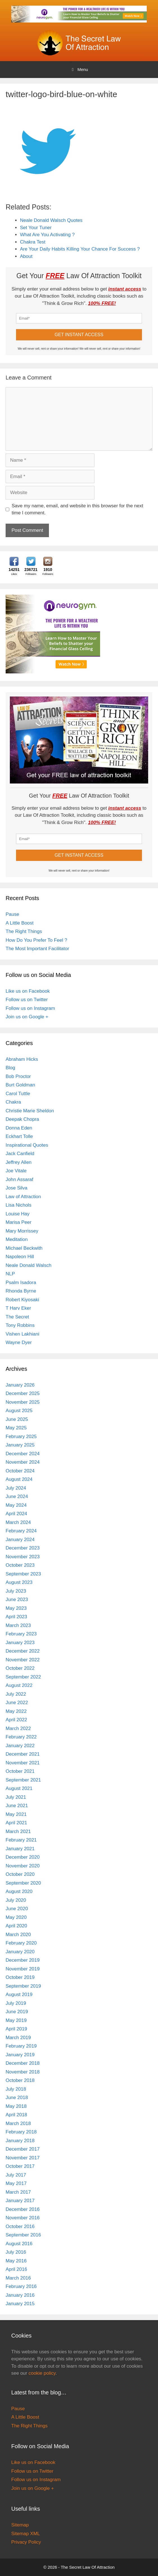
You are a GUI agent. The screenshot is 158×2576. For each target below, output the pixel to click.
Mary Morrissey (22, 1231)
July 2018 (16, 2089)
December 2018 (23, 2063)
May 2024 (16, 1505)
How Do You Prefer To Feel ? (36, 940)
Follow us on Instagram (30, 1008)
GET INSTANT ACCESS (79, 334)
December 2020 (23, 1857)
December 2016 (23, 2209)
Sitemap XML (25, 2533)
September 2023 (23, 1574)
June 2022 (17, 1702)
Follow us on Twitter (27, 999)
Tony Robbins (20, 1325)
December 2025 (23, 1393)
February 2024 (21, 1530)
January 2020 (20, 1951)
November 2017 (23, 2157)
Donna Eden (19, 1128)
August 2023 (19, 1582)
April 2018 (16, 2114)
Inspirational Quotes (27, 1145)
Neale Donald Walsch (28, 1265)
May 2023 (16, 1608)
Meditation (17, 1239)
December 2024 (23, 1453)
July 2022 (16, 1694)
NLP (10, 1273)
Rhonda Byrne (21, 1291)
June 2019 (17, 2011)
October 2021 (20, 1771)
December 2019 (23, 1960)
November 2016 (23, 2217)
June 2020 (17, 1908)
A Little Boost (19, 923)
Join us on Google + (27, 1016)
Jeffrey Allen (18, 1162)
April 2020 (16, 1925)
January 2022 (20, 1745)
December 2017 (23, 2149)
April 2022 (16, 1719)
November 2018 (23, 2072)
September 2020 (23, 1883)
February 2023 (21, 1634)
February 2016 (21, 2286)
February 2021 (21, 1840)
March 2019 (18, 2037)
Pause (12, 914)
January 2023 (20, 1642)
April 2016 (16, 2269)
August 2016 (19, 2243)
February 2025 (21, 1436)
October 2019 (20, 1977)
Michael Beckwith (24, 1248)
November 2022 (23, 1659)
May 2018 (16, 2106)
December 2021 (23, 1754)
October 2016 (20, 2226)
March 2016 (18, 2278)
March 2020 (18, 1934)
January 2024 (20, 1539)
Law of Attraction (23, 1196)
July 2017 (16, 2175)
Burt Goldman (20, 1085)
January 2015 (20, 2303)
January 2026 (20, 1385)
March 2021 (18, 1831)
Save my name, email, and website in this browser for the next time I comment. (77, 509)
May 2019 (16, 2020)
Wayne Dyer (19, 1342)
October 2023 (20, 1565)
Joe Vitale (16, 1170)
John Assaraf (19, 1179)
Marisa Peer (18, 1222)
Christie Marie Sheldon (30, 1110)
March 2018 (18, 2123)
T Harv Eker (18, 1308)
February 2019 (21, 2046)
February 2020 (21, 1943)
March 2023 (18, 1625)
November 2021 (23, 1762)
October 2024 (20, 1471)
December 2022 (23, 1651)
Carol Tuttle (18, 1093)
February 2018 (21, 2132)
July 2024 (16, 1488)
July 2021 (16, 1797)
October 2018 (20, 2080)
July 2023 (16, 1591)
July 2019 (16, 2003)
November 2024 (23, 1462)
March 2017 (18, 2192)
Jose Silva (16, 1188)
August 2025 (19, 1410)
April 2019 (16, 2029)
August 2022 (19, 1685)
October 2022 (20, 1668)
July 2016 (16, 2252)
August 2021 (19, 1788)
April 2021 (16, 1822)
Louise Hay (18, 1213)
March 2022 (18, 1728)
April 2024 (16, 1513)
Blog (10, 1067)
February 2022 (21, 1737)
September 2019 (23, 1986)
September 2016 (23, 2235)
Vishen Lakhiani (22, 1334)
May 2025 (16, 1427)
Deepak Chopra (22, 1119)
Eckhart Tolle (19, 1136)
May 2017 (16, 2183)
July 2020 (16, 1900)
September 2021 (23, 1780)
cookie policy (41, 2373)
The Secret (17, 1317)
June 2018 (17, 2097)
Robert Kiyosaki (22, 1299)
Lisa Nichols (18, 1205)
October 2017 (20, 2166)
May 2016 (16, 2261)
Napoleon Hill (20, 1256)
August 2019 (19, 1994)
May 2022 (16, 1711)
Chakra (13, 1102)
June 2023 (17, 1599)
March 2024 (18, 1522)
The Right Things (24, 931)
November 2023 (23, 1556)
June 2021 (17, 1805)
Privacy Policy (26, 2542)
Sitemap (20, 2525)
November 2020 (23, 1866)
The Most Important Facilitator (37, 948)
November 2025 (23, 1402)
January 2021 (20, 1848)
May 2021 (16, 1814)
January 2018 (20, 2140)
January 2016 (20, 2295)
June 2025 (17, 1419)
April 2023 (16, 1616)
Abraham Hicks (22, 1059)
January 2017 (20, 2200)
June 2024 (17, 1496)
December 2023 (23, 1548)
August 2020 (19, 1891)
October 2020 (20, 1874)
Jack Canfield (20, 1153)
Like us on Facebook (28, 991)
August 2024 (19, 1479)
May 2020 (16, 1917)
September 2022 (23, 1677)
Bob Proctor (18, 1076)
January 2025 (20, 1445)
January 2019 (20, 2054)
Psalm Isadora (21, 1282)
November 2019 (23, 1969)
